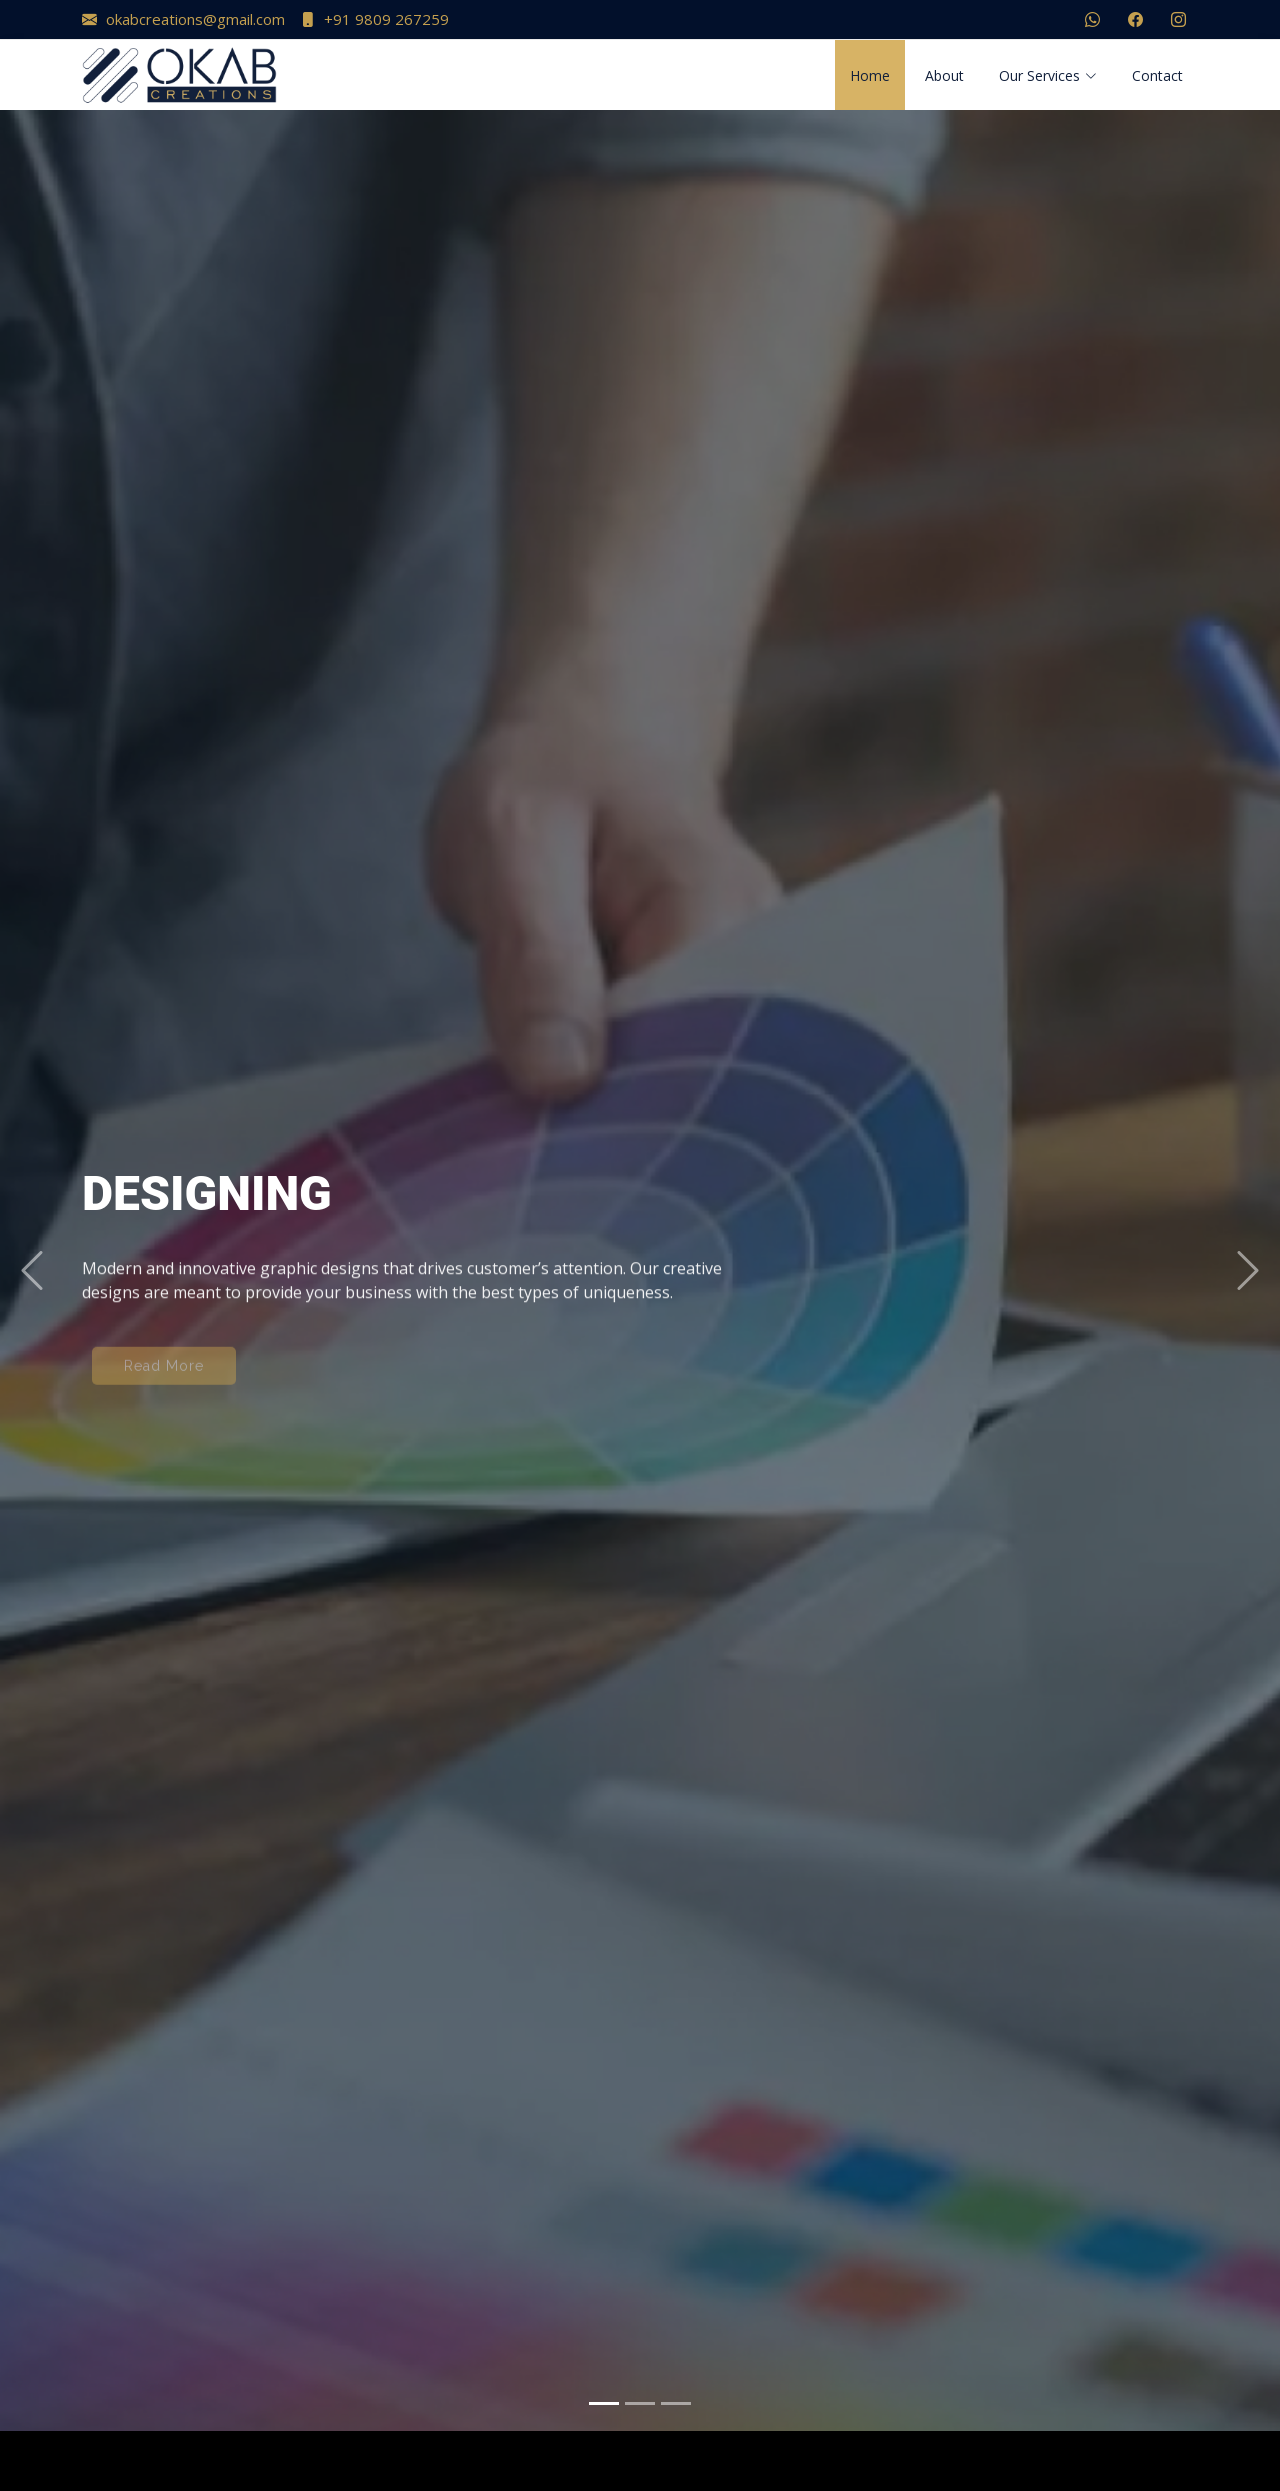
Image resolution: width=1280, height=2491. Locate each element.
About (944, 75)
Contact (1157, 75)
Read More (164, 1355)
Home (870, 75)
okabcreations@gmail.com (183, 19)
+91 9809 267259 (374, 19)
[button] (32, 1248)
